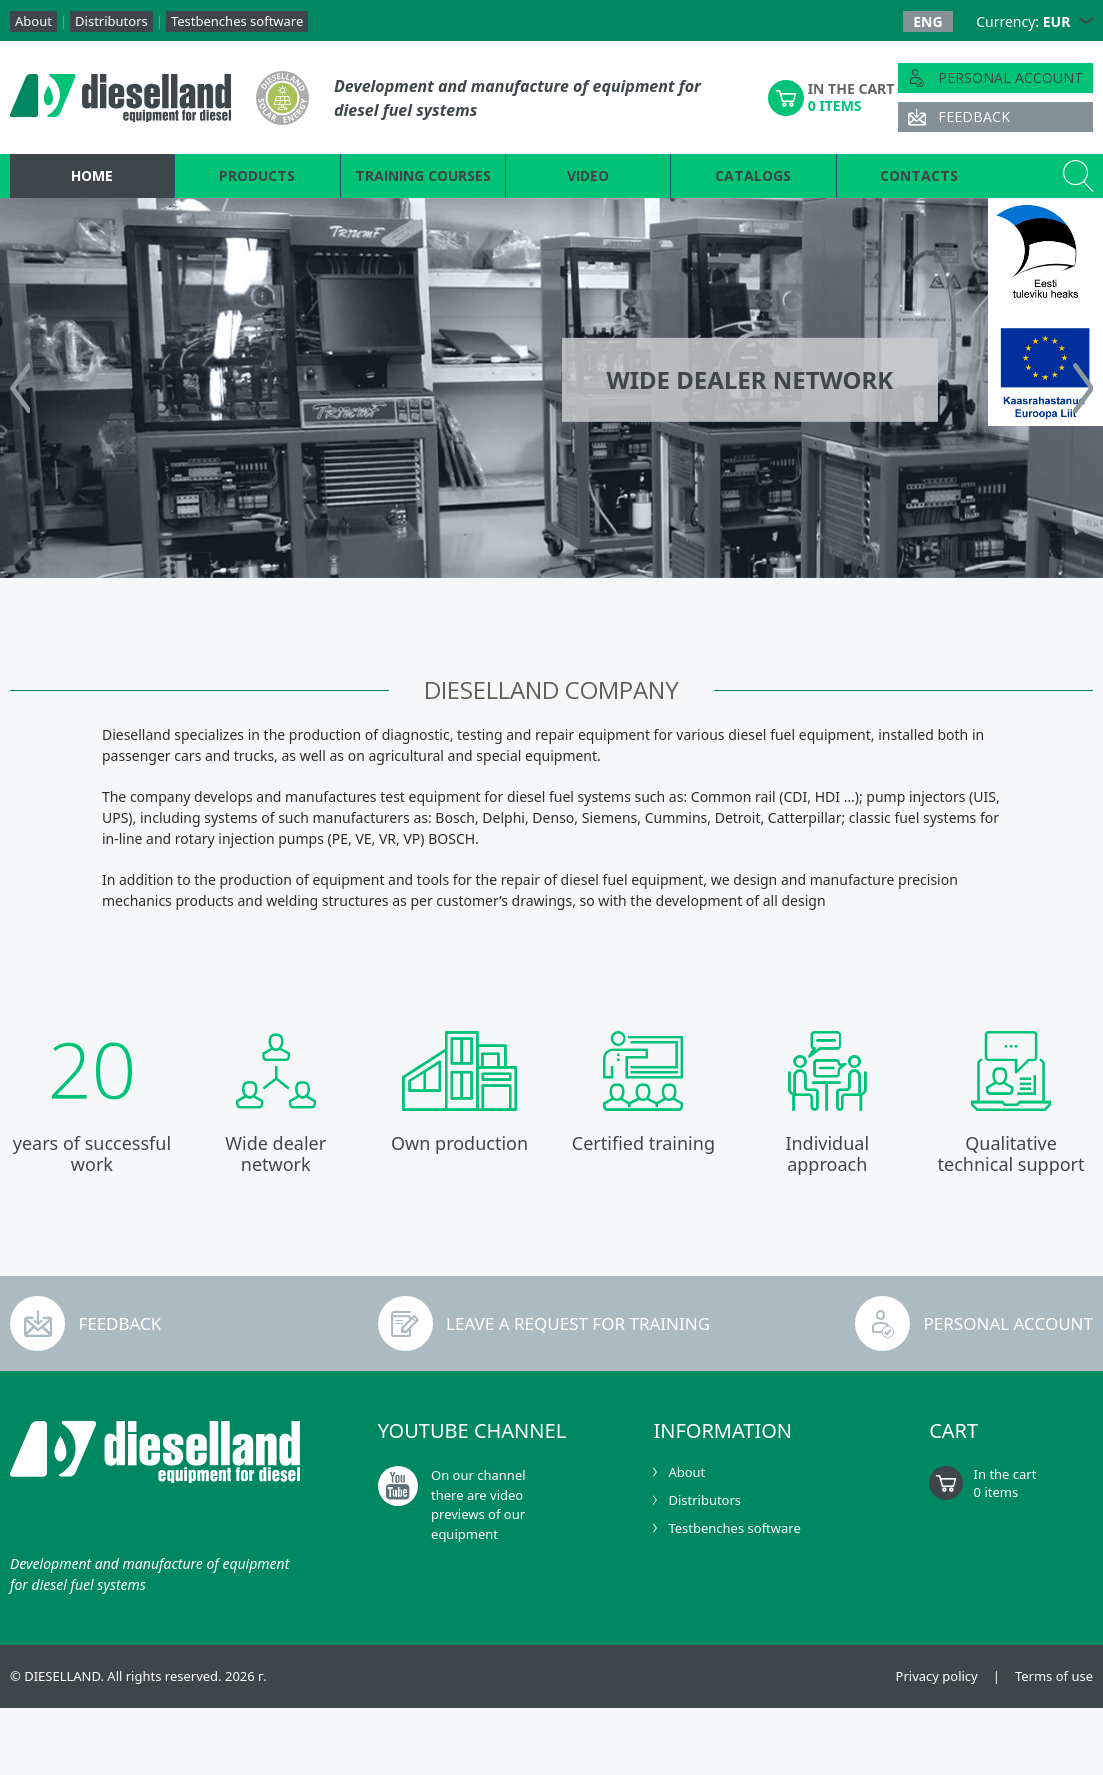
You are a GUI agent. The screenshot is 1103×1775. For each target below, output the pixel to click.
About (33, 21)
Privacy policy (937, 1676)
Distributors (111, 21)
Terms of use (1054, 1676)
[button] (1086, 21)
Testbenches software (237, 21)
